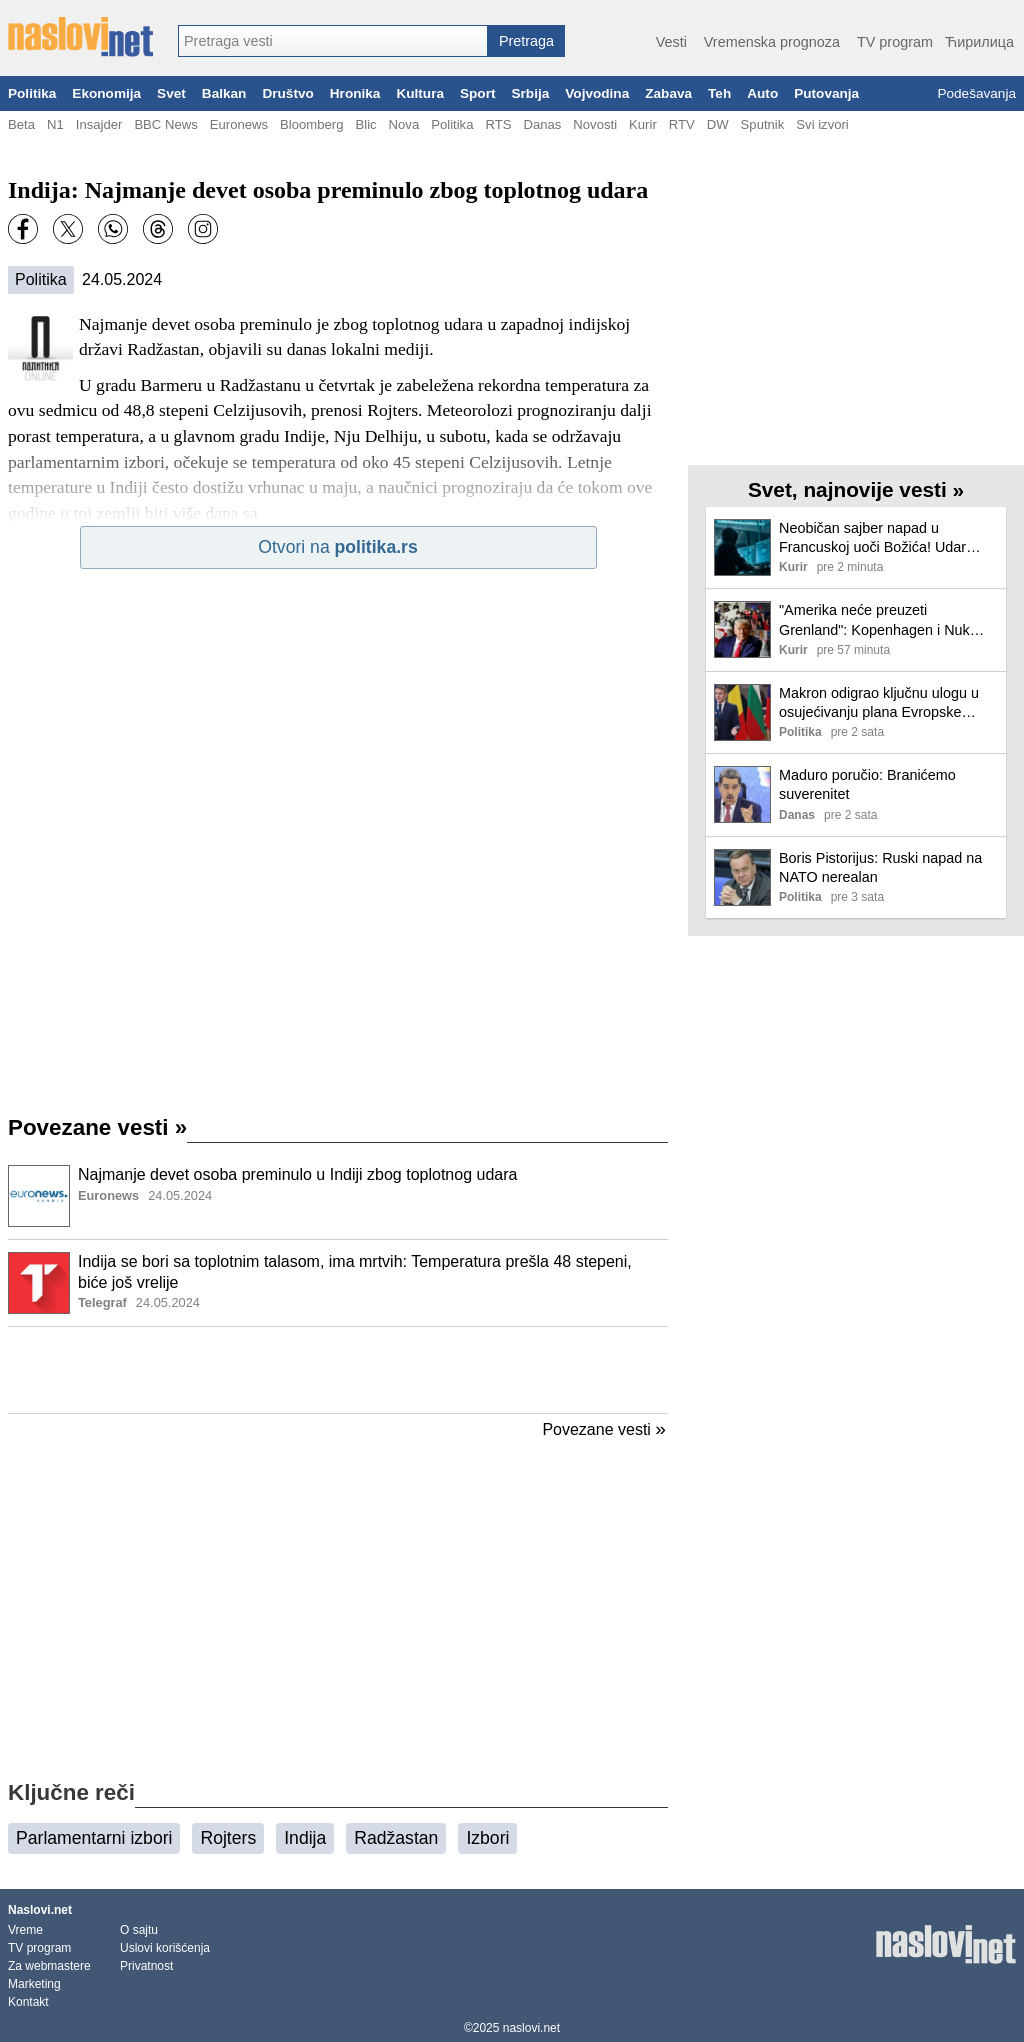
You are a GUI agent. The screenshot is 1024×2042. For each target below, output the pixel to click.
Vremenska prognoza (772, 42)
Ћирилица (979, 42)
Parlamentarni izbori (94, 1838)
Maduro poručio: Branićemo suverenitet (867, 784)
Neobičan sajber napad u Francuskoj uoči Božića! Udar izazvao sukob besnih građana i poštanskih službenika (880, 538)
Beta (21, 124)
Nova (404, 124)
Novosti (595, 124)
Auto (762, 93)
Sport (478, 93)
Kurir (643, 124)
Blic (365, 124)
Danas (542, 124)
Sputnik (763, 124)
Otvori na (337, 547)
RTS (498, 124)
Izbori (487, 1838)
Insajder (99, 124)
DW (718, 124)
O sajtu (139, 1930)
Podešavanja (976, 93)
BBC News (165, 124)
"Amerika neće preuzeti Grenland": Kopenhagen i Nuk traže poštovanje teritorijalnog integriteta (874, 620)
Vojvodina (597, 93)
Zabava (668, 93)
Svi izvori (822, 124)
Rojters (228, 1838)
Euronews (239, 124)
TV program (895, 42)
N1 (55, 124)
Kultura (420, 93)
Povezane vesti (97, 1127)
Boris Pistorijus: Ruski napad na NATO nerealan (880, 867)
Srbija (530, 93)
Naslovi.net (40, 1910)
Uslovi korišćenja (165, 1948)
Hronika (355, 93)
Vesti (671, 42)
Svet (171, 93)
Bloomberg (311, 124)
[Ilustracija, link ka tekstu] (39, 1198)
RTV (682, 124)
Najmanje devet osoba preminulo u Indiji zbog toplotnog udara (297, 1174)
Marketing (34, 1984)
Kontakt (28, 2002)
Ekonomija (106, 93)
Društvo (287, 93)
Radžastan (396, 1838)
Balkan (224, 93)
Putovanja (826, 93)
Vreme (25, 1930)
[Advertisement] (338, 1370)
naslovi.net (531, 2028)
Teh (719, 93)
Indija (305, 1838)
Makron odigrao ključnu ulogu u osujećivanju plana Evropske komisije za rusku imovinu (879, 703)
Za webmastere (49, 1966)
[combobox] (333, 41)
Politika (32, 93)
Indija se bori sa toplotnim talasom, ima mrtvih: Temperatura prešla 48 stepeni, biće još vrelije (355, 1272)
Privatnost (146, 1966)
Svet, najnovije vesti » (856, 489)
